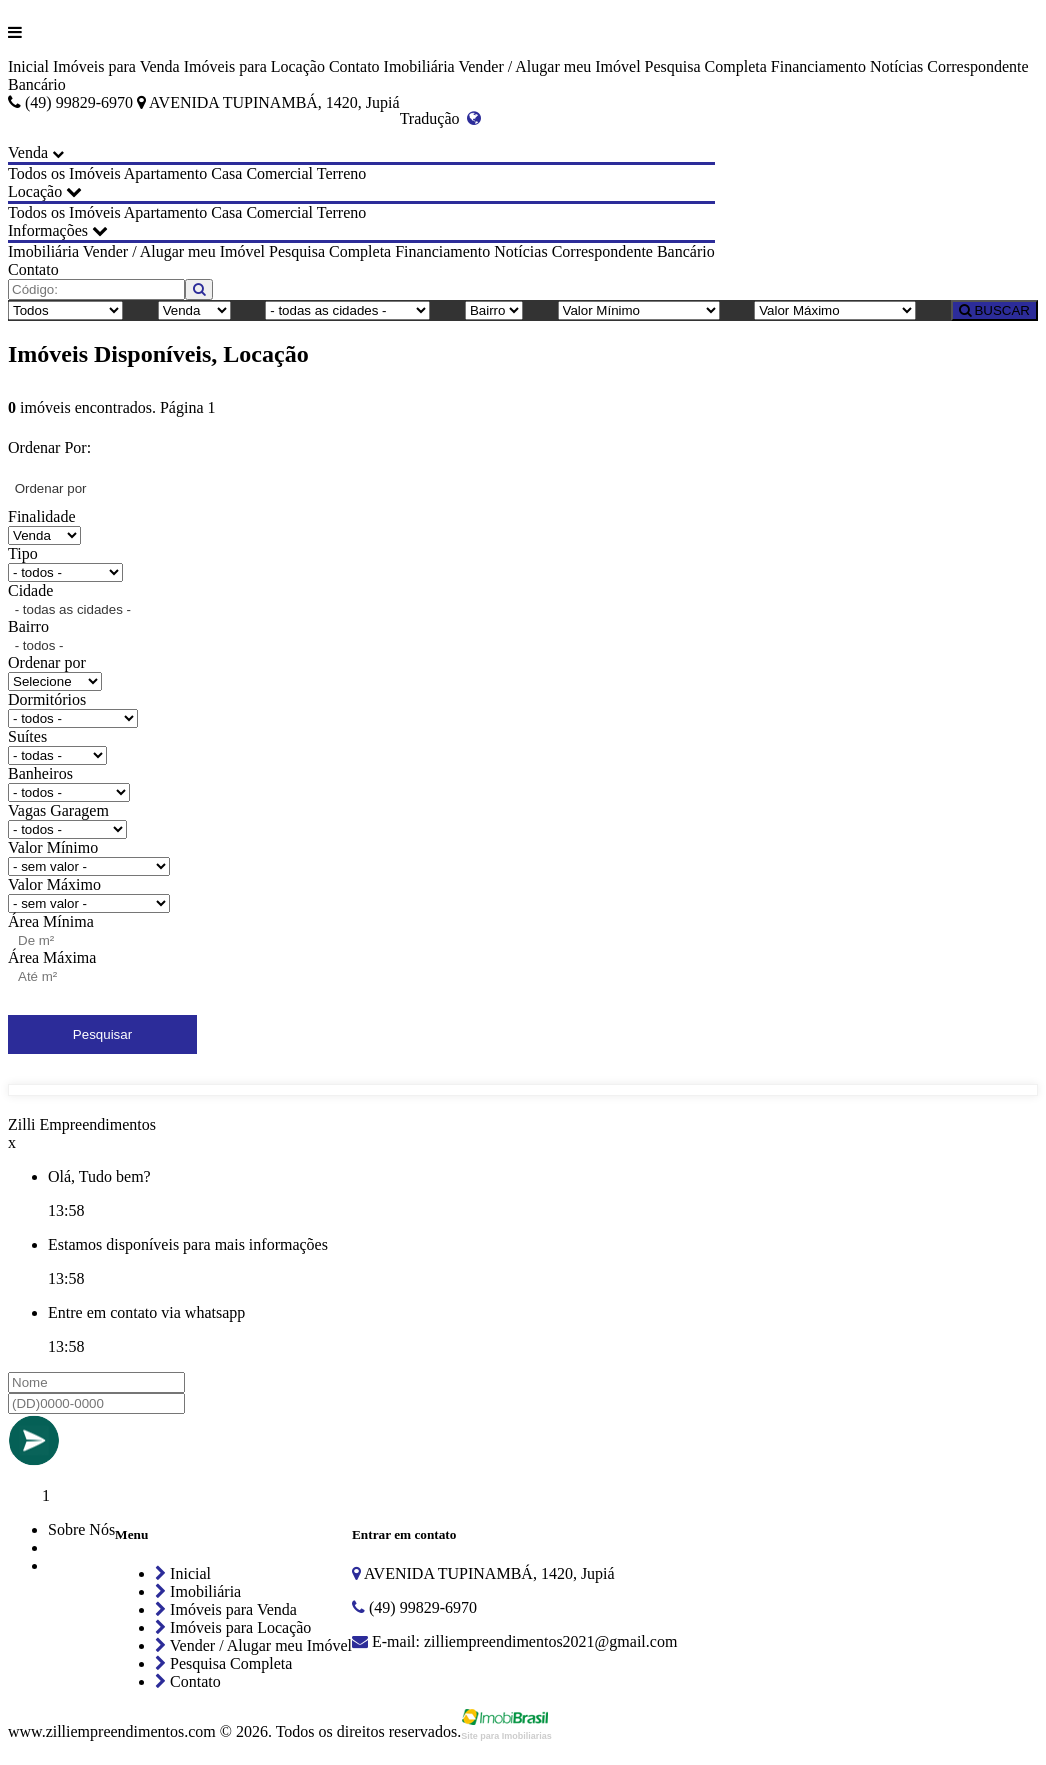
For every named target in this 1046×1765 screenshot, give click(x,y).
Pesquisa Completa (706, 66)
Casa (226, 173)
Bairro (28, 626)
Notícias (896, 66)
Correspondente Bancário (633, 251)
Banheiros (40, 773)
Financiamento (818, 66)
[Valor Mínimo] (639, 310)
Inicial (28, 66)
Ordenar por (47, 662)
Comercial (279, 173)
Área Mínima (51, 921)
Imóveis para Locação (254, 66)
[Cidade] (347, 310)
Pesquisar (102, 1034)
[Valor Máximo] (835, 310)
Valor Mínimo (53, 847)
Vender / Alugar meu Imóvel (549, 66)
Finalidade (42, 516)
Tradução (441, 118)
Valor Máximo (54, 884)
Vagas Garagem (58, 810)
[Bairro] (494, 310)
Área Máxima (52, 957)
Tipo (23, 553)
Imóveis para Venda (116, 66)
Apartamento (166, 173)
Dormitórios (47, 699)
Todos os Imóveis (64, 173)
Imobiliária (419, 66)
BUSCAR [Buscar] (994, 310)
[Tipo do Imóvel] (65, 310)
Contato (354, 66)
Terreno (342, 173)
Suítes (27, 736)
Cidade (30, 590)
